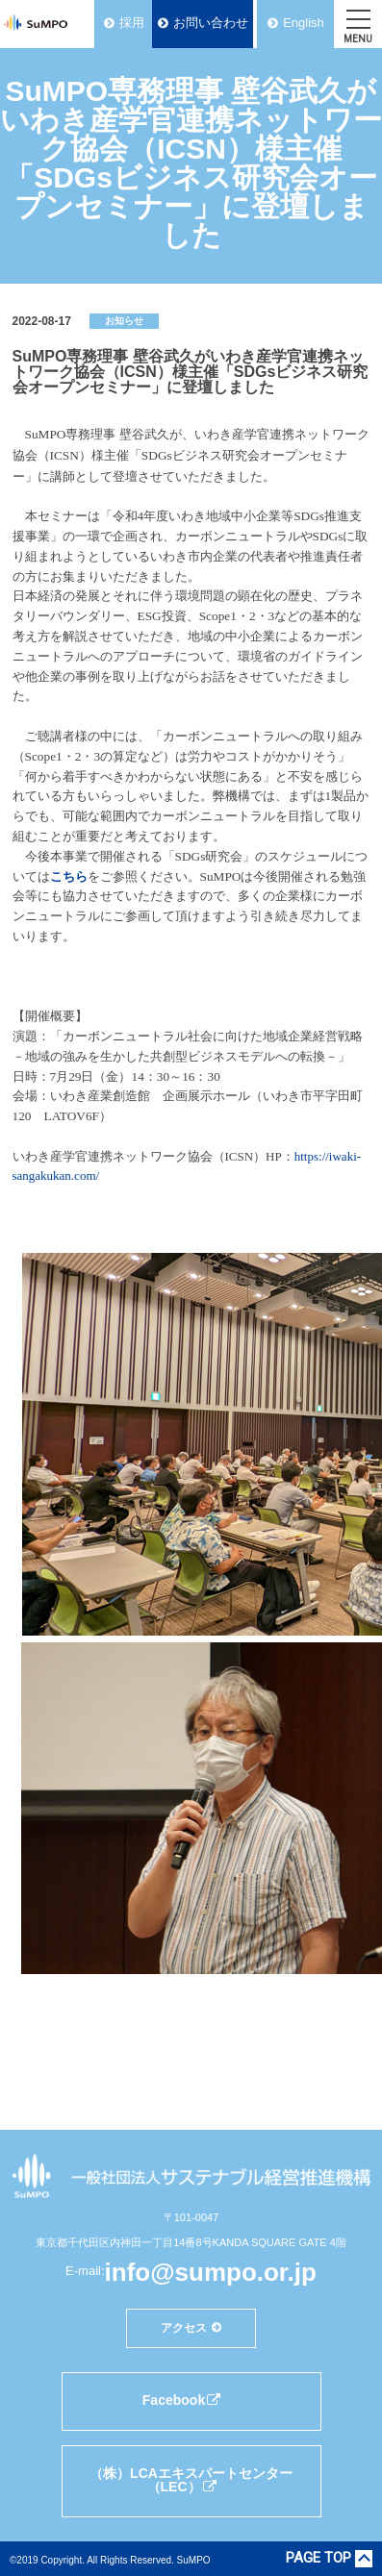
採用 (131, 22)
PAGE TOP (318, 2558)
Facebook (182, 2400)
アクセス (184, 2328)
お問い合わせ (210, 22)
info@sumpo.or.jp (211, 2272)
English (303, 22)
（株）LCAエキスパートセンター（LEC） (191, 2479)
